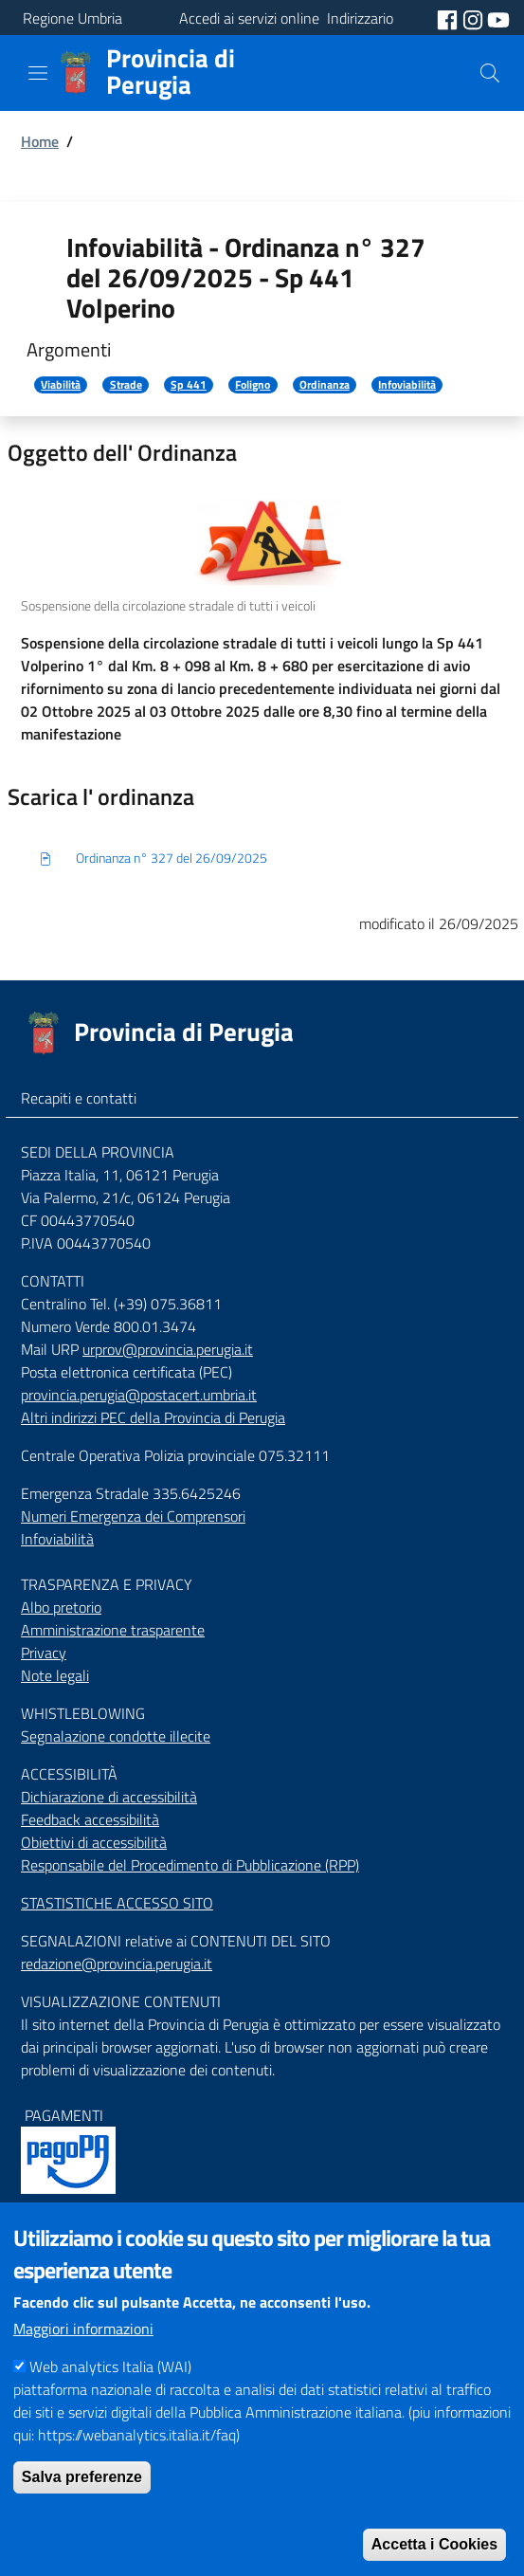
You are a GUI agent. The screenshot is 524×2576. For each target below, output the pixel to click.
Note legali (55, 1675)
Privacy (43, 1652)
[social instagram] (474, 18)
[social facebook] (449, 18)
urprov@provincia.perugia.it (167, 1349)
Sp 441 (189, 384)
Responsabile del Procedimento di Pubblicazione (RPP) (190, 1865)
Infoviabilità (407, 384)
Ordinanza (324, 384)
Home (40, 141)
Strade (126, 384)
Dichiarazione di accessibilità (109, 1796)
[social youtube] (498, 18)
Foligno (252, 384)
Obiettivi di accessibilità (94, 1842)
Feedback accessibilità (90, 1819)
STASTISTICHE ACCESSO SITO (117, 1902)
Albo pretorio (61, 1607)
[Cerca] (490, 73)
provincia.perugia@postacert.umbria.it (139, 1394)
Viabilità (61, 384)
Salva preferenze (82, 2513)
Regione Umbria (72, 18)
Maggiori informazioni (83, 2364)
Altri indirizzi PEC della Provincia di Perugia (153, 1417)
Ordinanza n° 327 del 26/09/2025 (152, 859)
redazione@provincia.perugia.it (116, 1963)
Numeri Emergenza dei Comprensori (133, 1516)
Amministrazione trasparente (113, 1629)
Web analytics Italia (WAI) (110, 2402)
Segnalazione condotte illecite (115, 1736)
